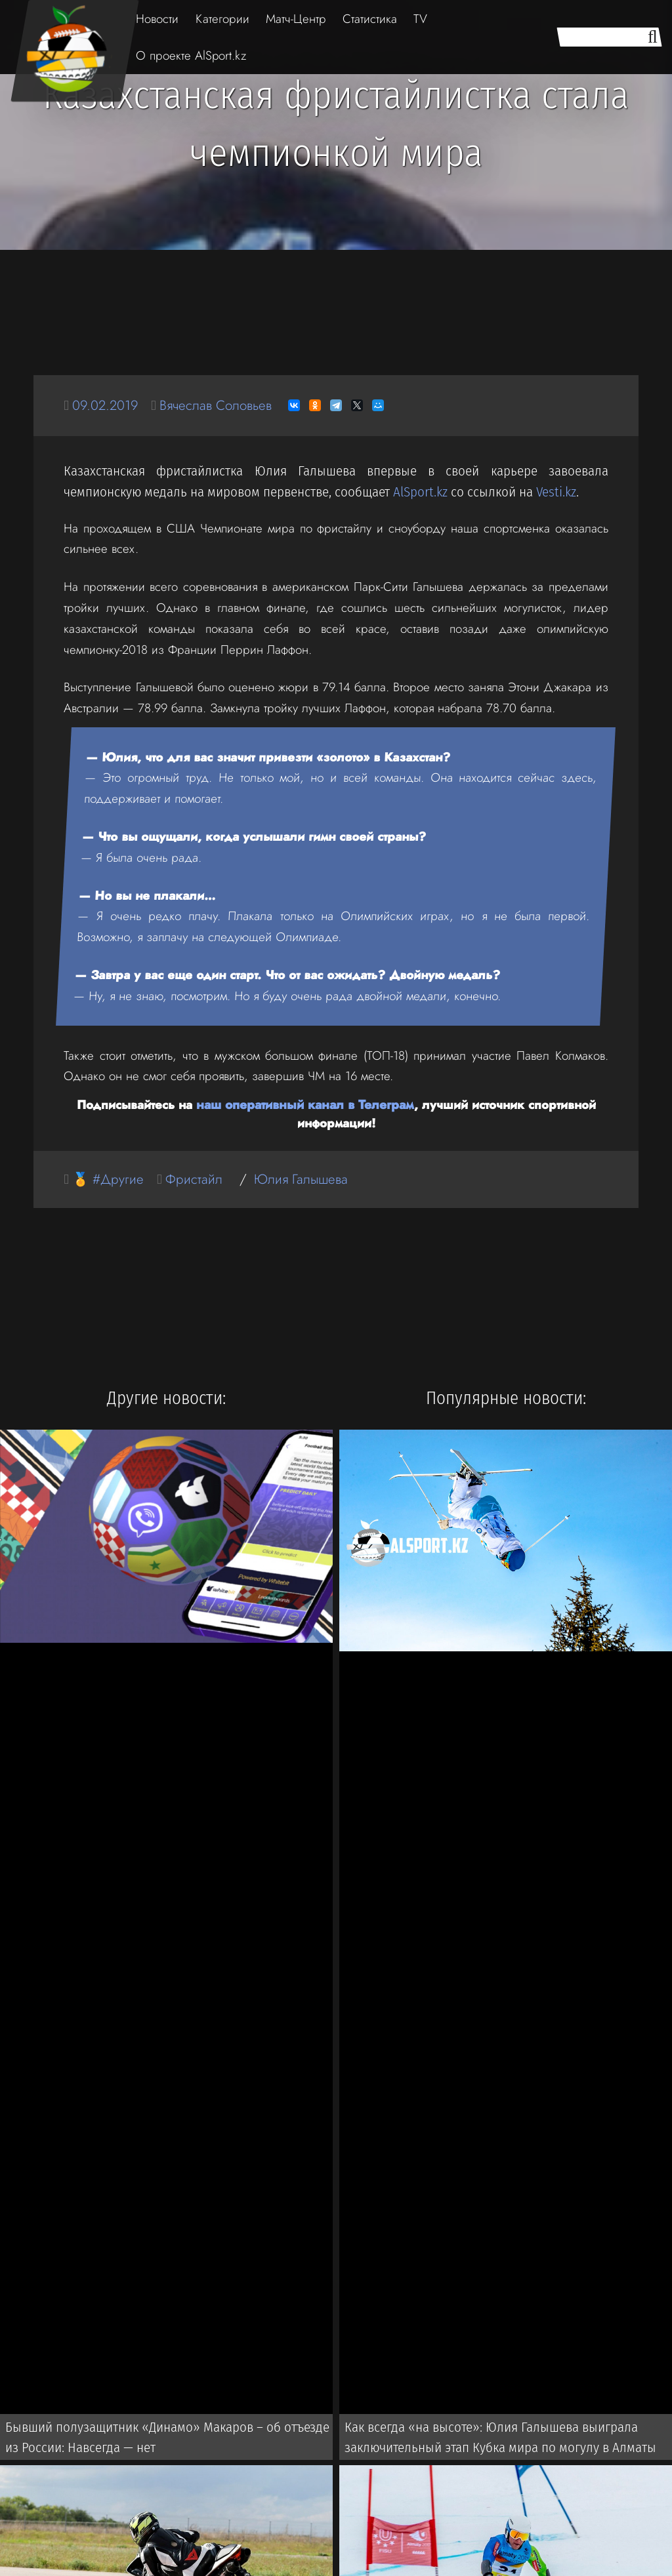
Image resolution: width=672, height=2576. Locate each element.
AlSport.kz (420, 491)
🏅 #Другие (109, 1178)
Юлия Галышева (305, 1178)
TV (420, 19)
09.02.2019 (106, 405)
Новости (157, 19)
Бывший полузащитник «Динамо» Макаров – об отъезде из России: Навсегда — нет (170, 2437)
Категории (222, 19)
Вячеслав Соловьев (220, 405)
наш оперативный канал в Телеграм (305, 1104)
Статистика (370, 19)
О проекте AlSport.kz (191, 55)
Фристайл (196, 1178)
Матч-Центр (296, 19)
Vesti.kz (556, 491)
